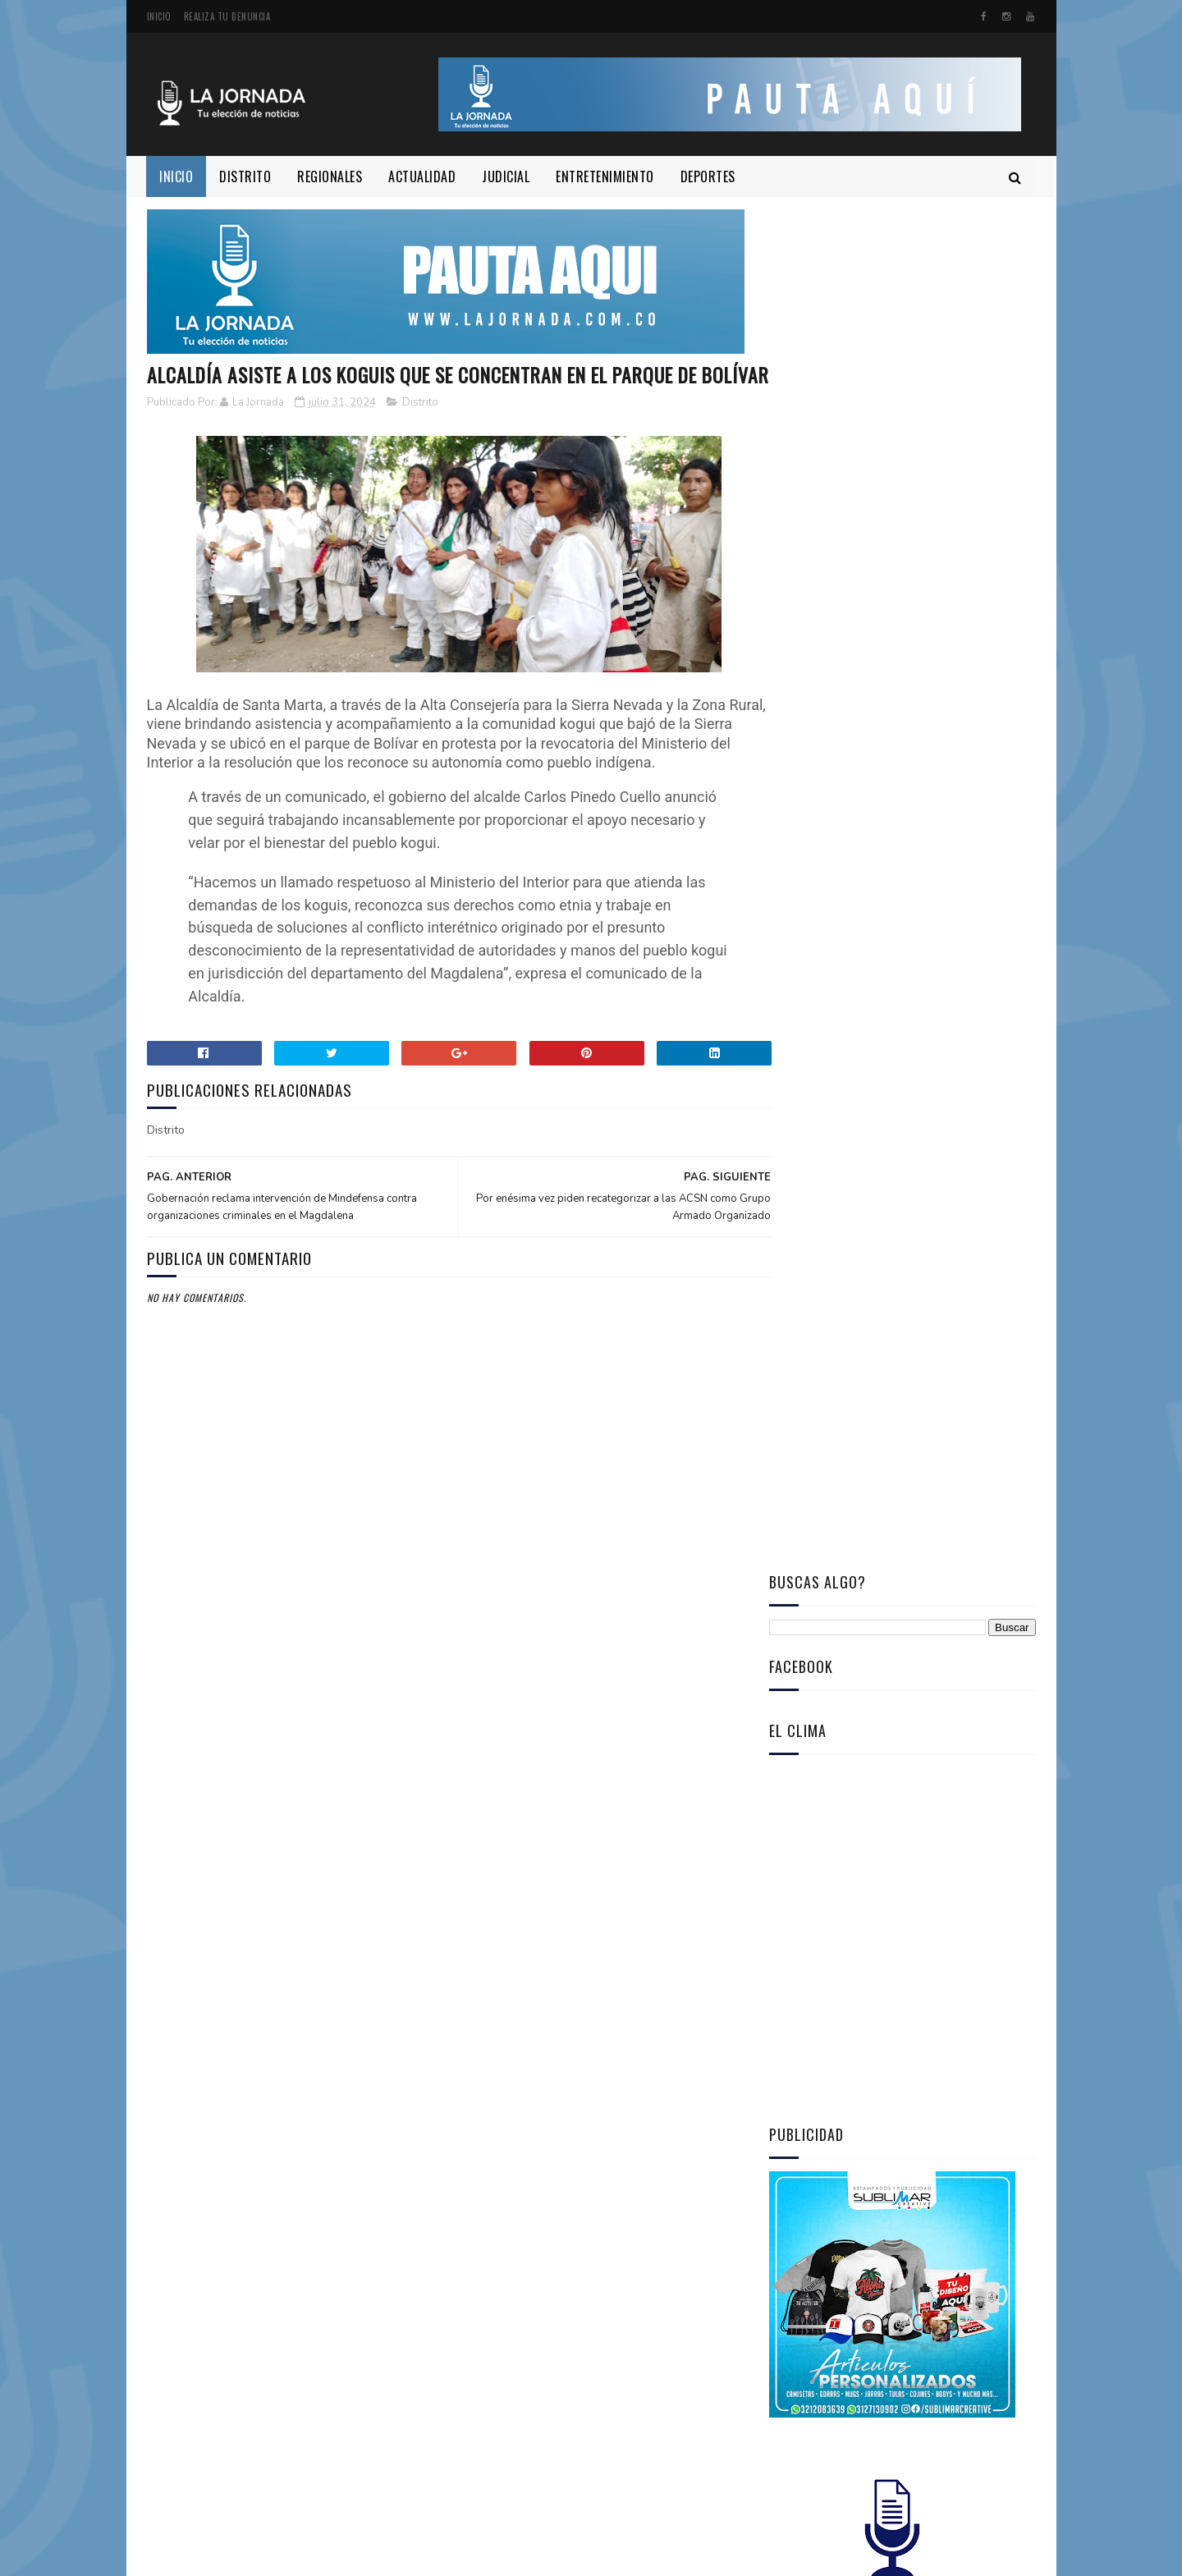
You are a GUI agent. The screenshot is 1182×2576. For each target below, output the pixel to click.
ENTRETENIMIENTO (606, 176)
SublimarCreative (231, 2555)
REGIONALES (330, 176)
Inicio (159, 16)
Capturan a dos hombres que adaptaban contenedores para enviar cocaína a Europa (899, 1425)
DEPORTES (707, 176)
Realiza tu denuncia (227, 16)
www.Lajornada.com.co (389, 2555)
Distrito (420, 432)
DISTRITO (246, 176)
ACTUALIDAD (422, 176)
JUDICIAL (506, 176)
